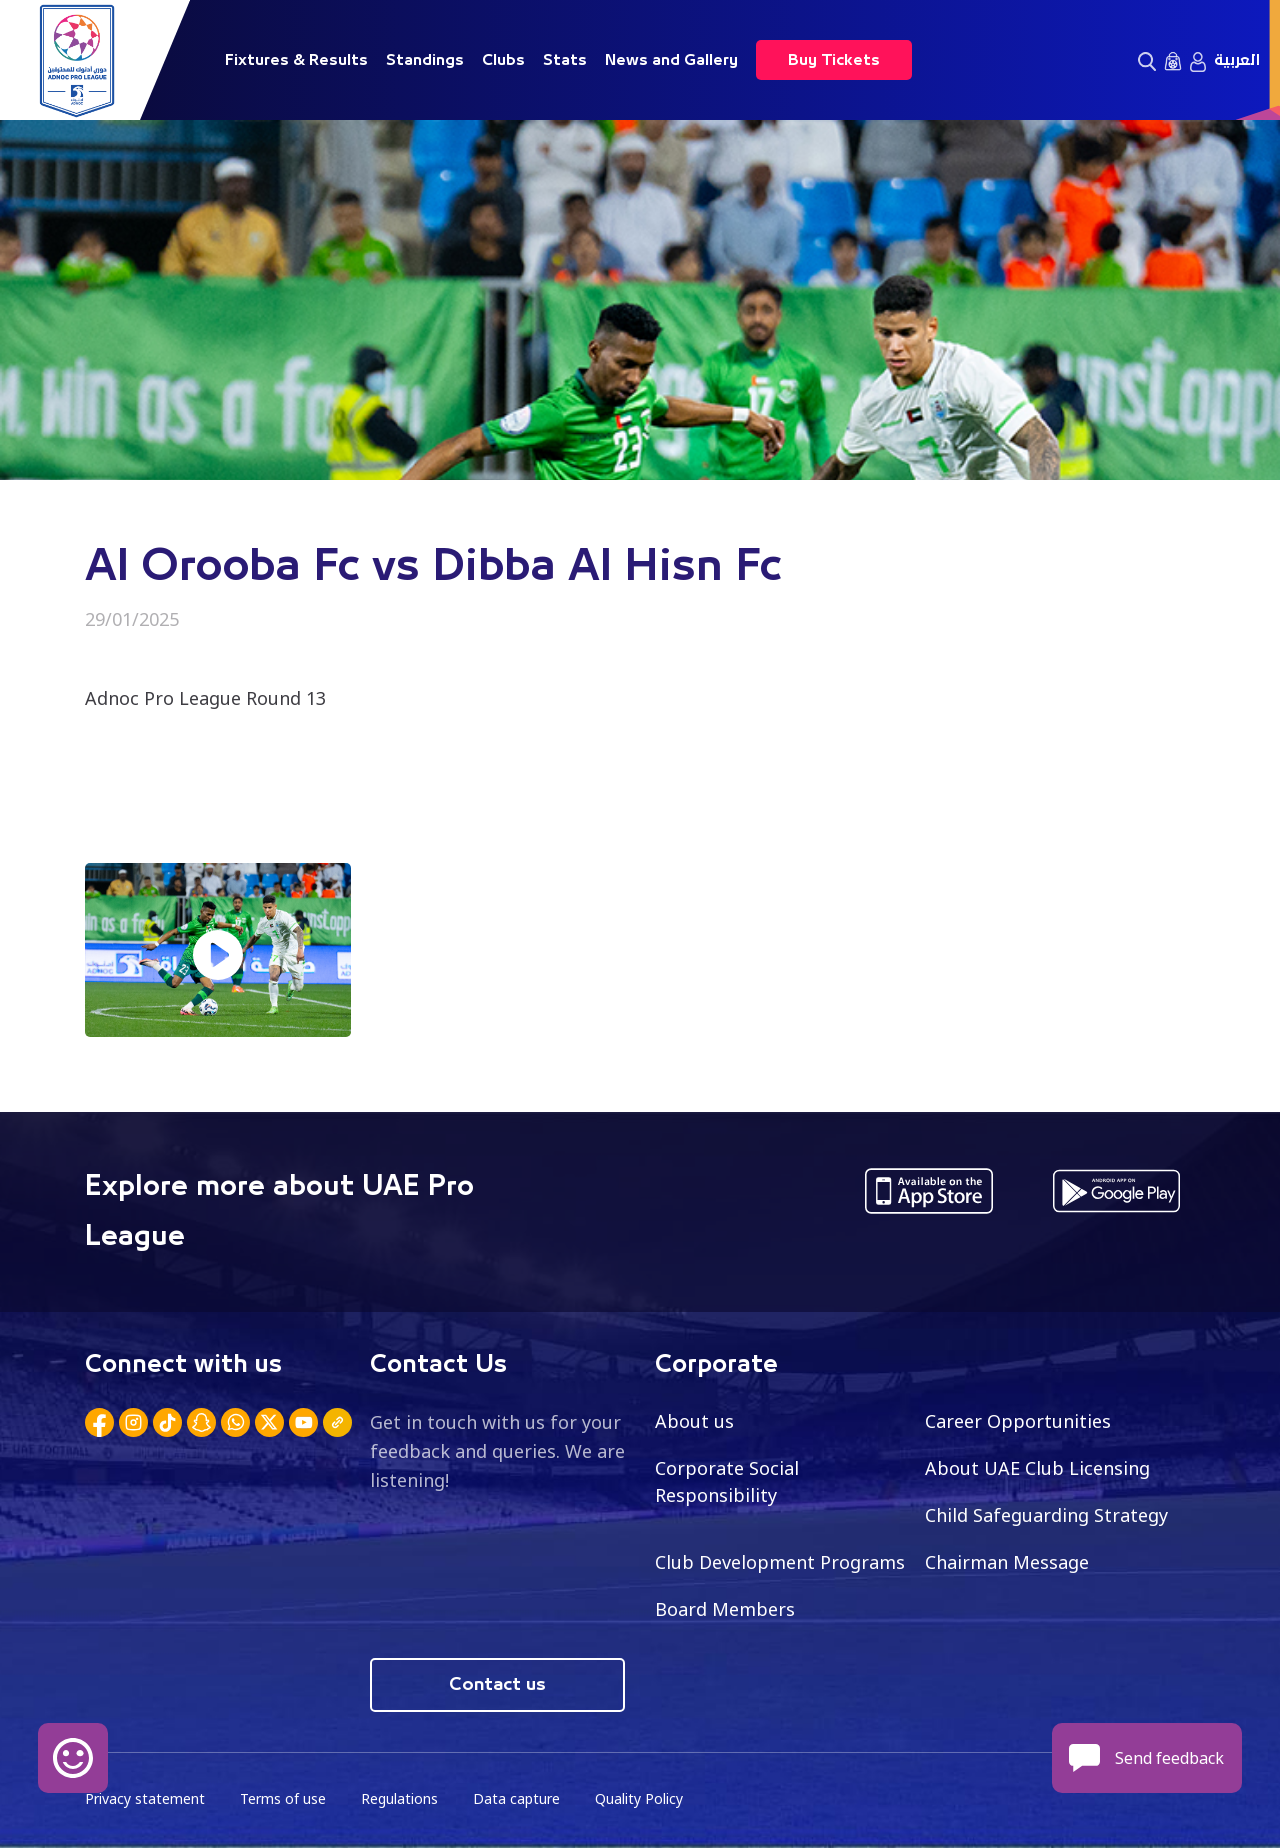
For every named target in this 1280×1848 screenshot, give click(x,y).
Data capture (516, 1798)
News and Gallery (671, 60)
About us (694, 1421)
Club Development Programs (780, 1562)
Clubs (503, 60)
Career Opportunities (1018, 1421)
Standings (425, 60)
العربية (1237, 60)
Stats (565, 60)
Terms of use (283, 1798)
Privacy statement (145, 1798)
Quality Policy (639, 1798)
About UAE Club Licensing (1037, 1468)
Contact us (497, 1685)
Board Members (725, 1609)
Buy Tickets (834, 60)
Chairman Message (1007, 1562)
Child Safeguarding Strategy (1046, 1515)
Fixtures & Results (296, 60)
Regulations (399, 1798)
